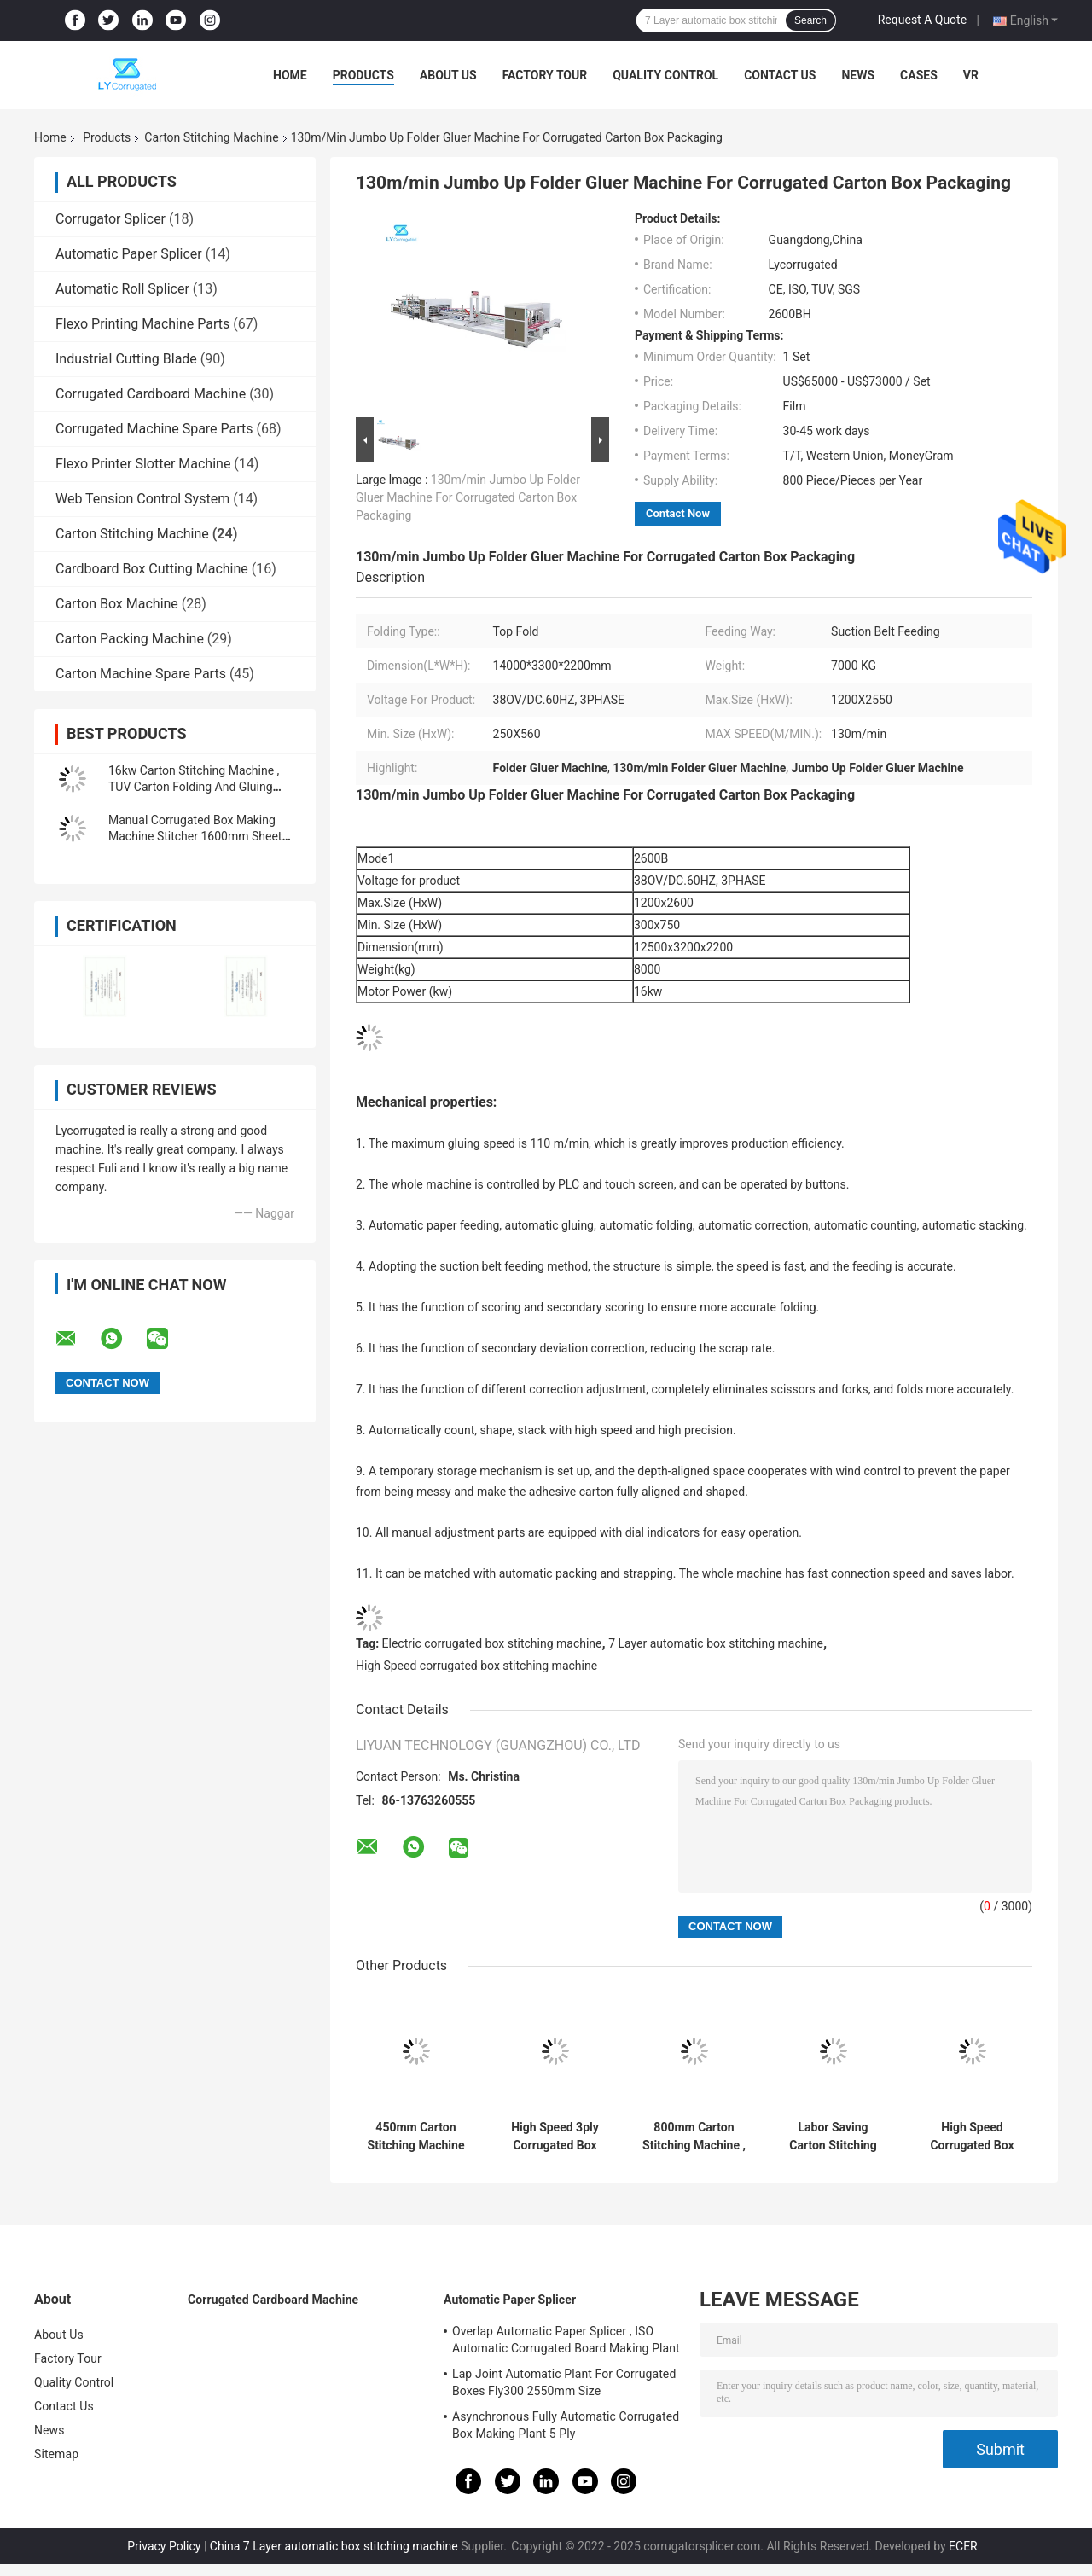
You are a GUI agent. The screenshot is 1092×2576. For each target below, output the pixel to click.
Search (810, 20)
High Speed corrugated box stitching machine (476, 1665)
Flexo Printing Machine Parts (142, 324)
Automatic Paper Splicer (128, 254)
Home (290, 75)
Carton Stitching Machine (211, 137)
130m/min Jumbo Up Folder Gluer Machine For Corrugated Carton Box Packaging (468, 497)
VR (971, 75)
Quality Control (665, 75)
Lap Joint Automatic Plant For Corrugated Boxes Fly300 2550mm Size (564, 2382)
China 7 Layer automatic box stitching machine (334, 2546)
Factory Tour (545, 75)
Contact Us (780, 75)
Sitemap (56, 2454)
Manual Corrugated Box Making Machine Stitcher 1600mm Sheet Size (195, 836)
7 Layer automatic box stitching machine (715, 1643)
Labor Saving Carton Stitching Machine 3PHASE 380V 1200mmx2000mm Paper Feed (833, 2136)
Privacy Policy (163, 2546)
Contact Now (678, 513)
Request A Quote (922, 19)
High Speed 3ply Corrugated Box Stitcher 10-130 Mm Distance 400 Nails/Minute (554, 2136)
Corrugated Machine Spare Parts (154, 429)
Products (363, 75)
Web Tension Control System (142, 499)
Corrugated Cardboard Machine (150, 394)
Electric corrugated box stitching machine (492, 1643)
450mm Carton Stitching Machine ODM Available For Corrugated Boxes (415, 2136)
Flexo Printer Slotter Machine (142, 464)
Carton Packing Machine (129, 639)
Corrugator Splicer (110, 219)
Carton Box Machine (116, 604)
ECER (963, 2546)
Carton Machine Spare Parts (140, 674)
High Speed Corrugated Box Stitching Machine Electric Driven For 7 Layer (972, 2136)
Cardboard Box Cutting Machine (151, 569)
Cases (919, 75)
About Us (448, 75)
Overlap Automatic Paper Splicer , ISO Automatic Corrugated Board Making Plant (566, 2339)
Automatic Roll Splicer (122, 289)
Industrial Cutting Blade (126, 359)
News (857, 75)
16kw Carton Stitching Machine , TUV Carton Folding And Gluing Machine (193, 787)
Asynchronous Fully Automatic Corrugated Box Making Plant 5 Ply (565, 2425)
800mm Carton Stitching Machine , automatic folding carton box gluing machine (694, 2136)
